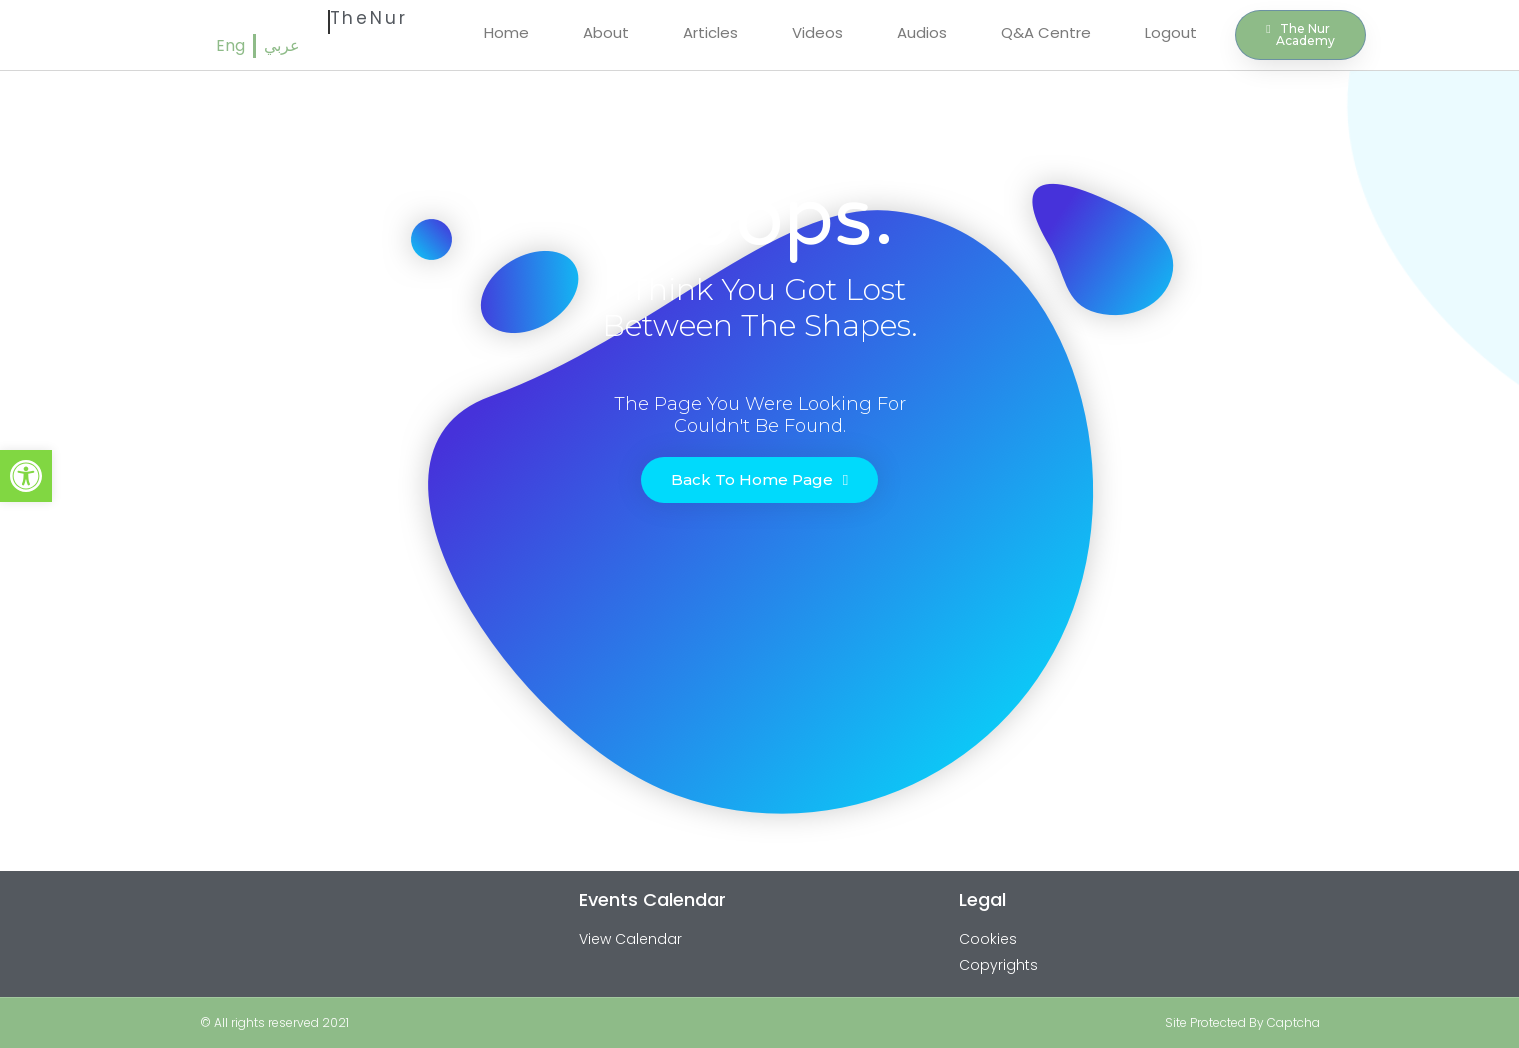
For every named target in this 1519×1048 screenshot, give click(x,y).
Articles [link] (710, 32)
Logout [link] (1171, 32)
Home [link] (506, 32)
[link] (26, 476)
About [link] (606, 32)
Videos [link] (817, 32)
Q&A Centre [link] (1046, 32)
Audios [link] (922, 32)
